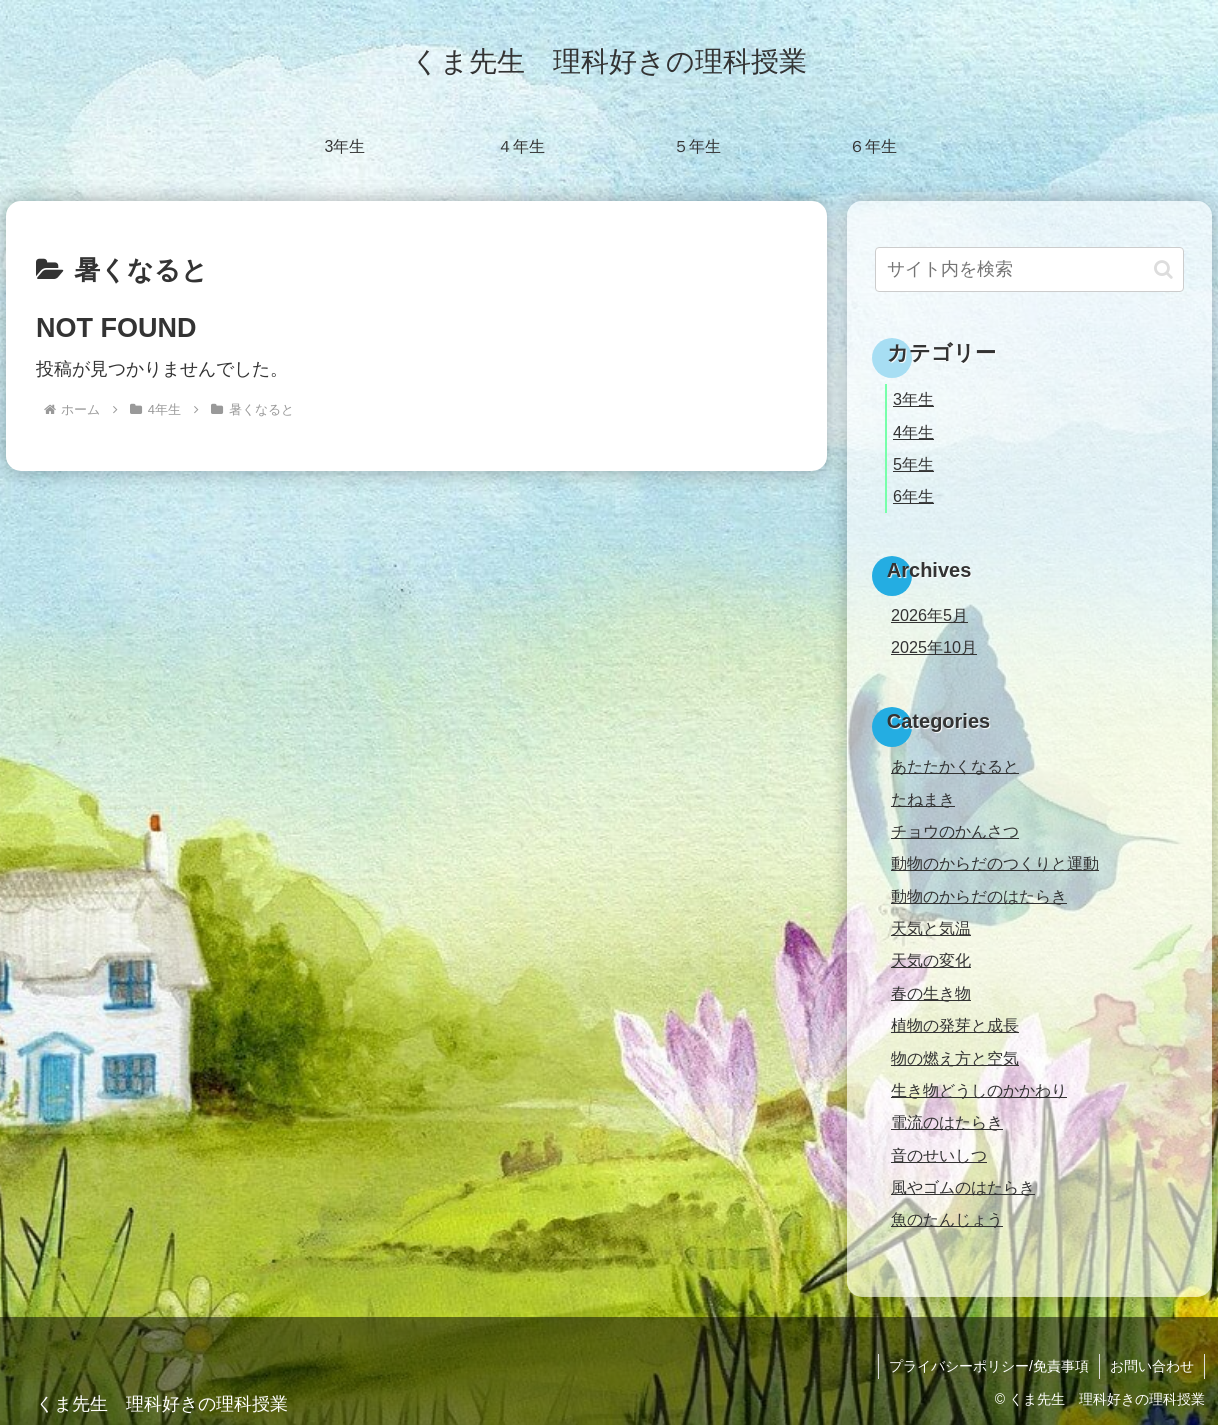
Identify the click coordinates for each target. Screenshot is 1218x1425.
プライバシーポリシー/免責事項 (989, 1366)
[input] (1029, 269)
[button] (1163, 269)
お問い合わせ (1152, 1366)
